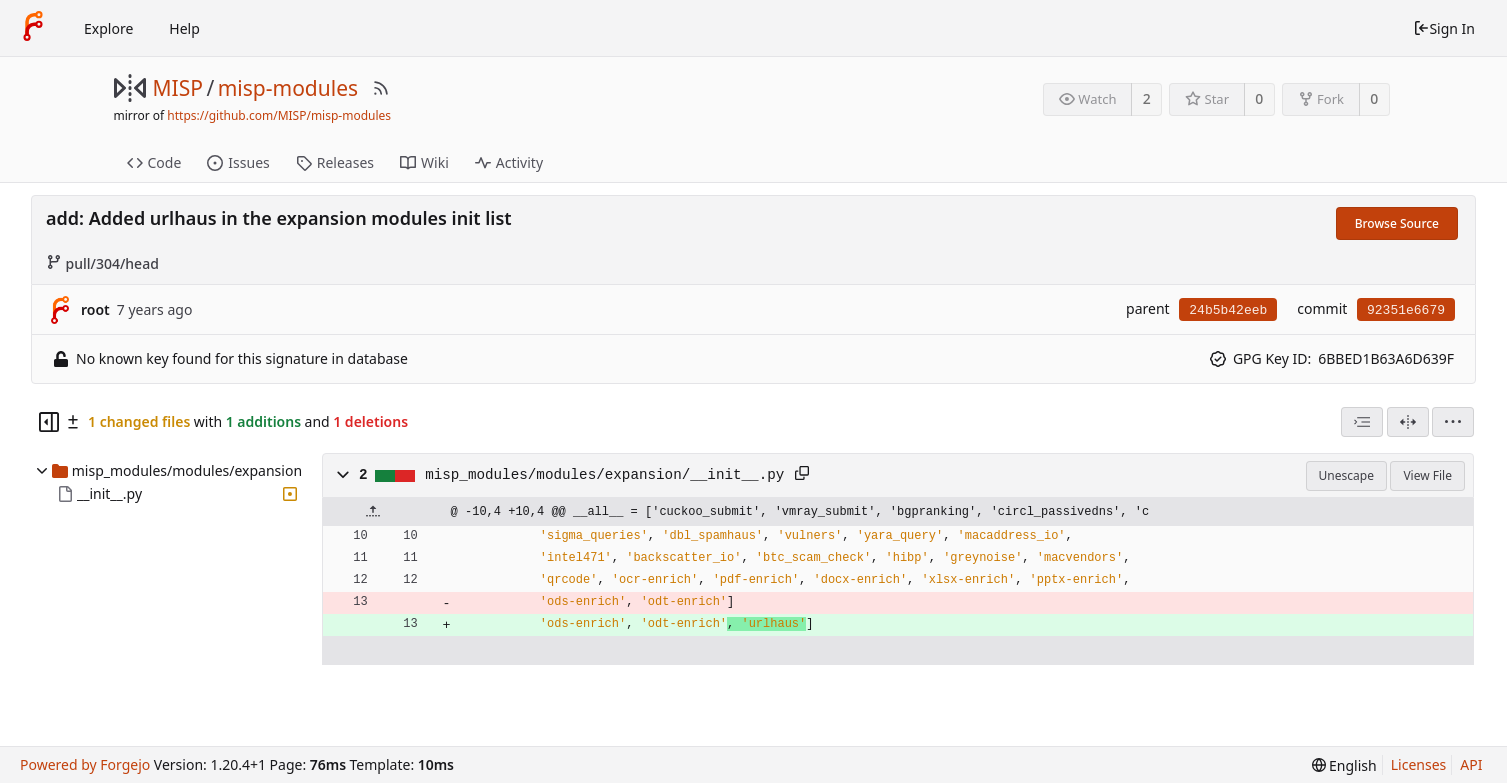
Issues (238, 162)
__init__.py (109, 493)
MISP (178, 88)
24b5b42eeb (1228, 310)
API (1471, 764)
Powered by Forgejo (85, 764)
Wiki (424, 162)
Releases (335, 162)
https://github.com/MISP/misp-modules (279, 115)
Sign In (1444, 28)
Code (154, 162)
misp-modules (288, 88)
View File (1427, 475)
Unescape (1346, 475)
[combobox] (1362, 422)
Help (184, 28)
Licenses (1419, 764)
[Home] (33, 28)
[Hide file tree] (49, 422)
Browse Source (1397, 223)
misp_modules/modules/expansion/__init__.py (604, 475)
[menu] (1453, 422)
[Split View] (1408, 422)
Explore (108, 28)
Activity (509, 162)
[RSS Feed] (381, 88)
